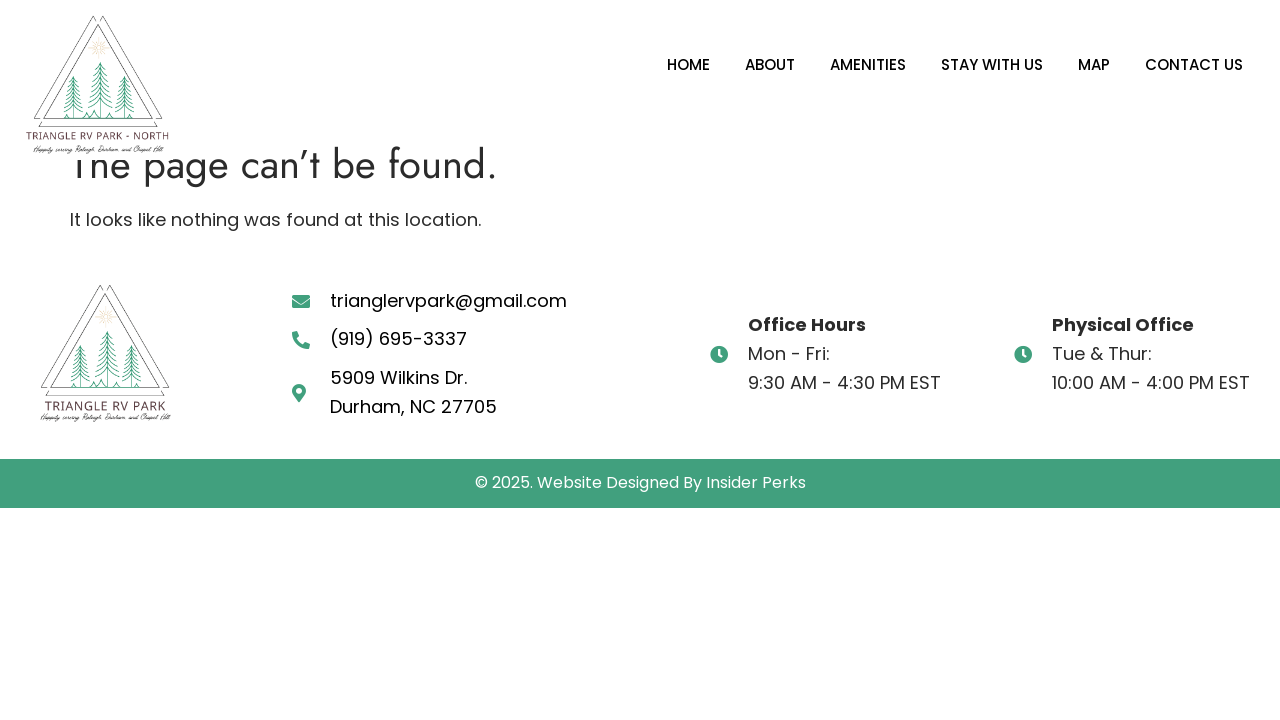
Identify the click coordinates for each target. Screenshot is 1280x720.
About (770, 64)
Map (1094, 64)
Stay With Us (992, 64)
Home (688, 64)
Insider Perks (756, 482)
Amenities (868, 64)
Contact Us (1194, 64)
